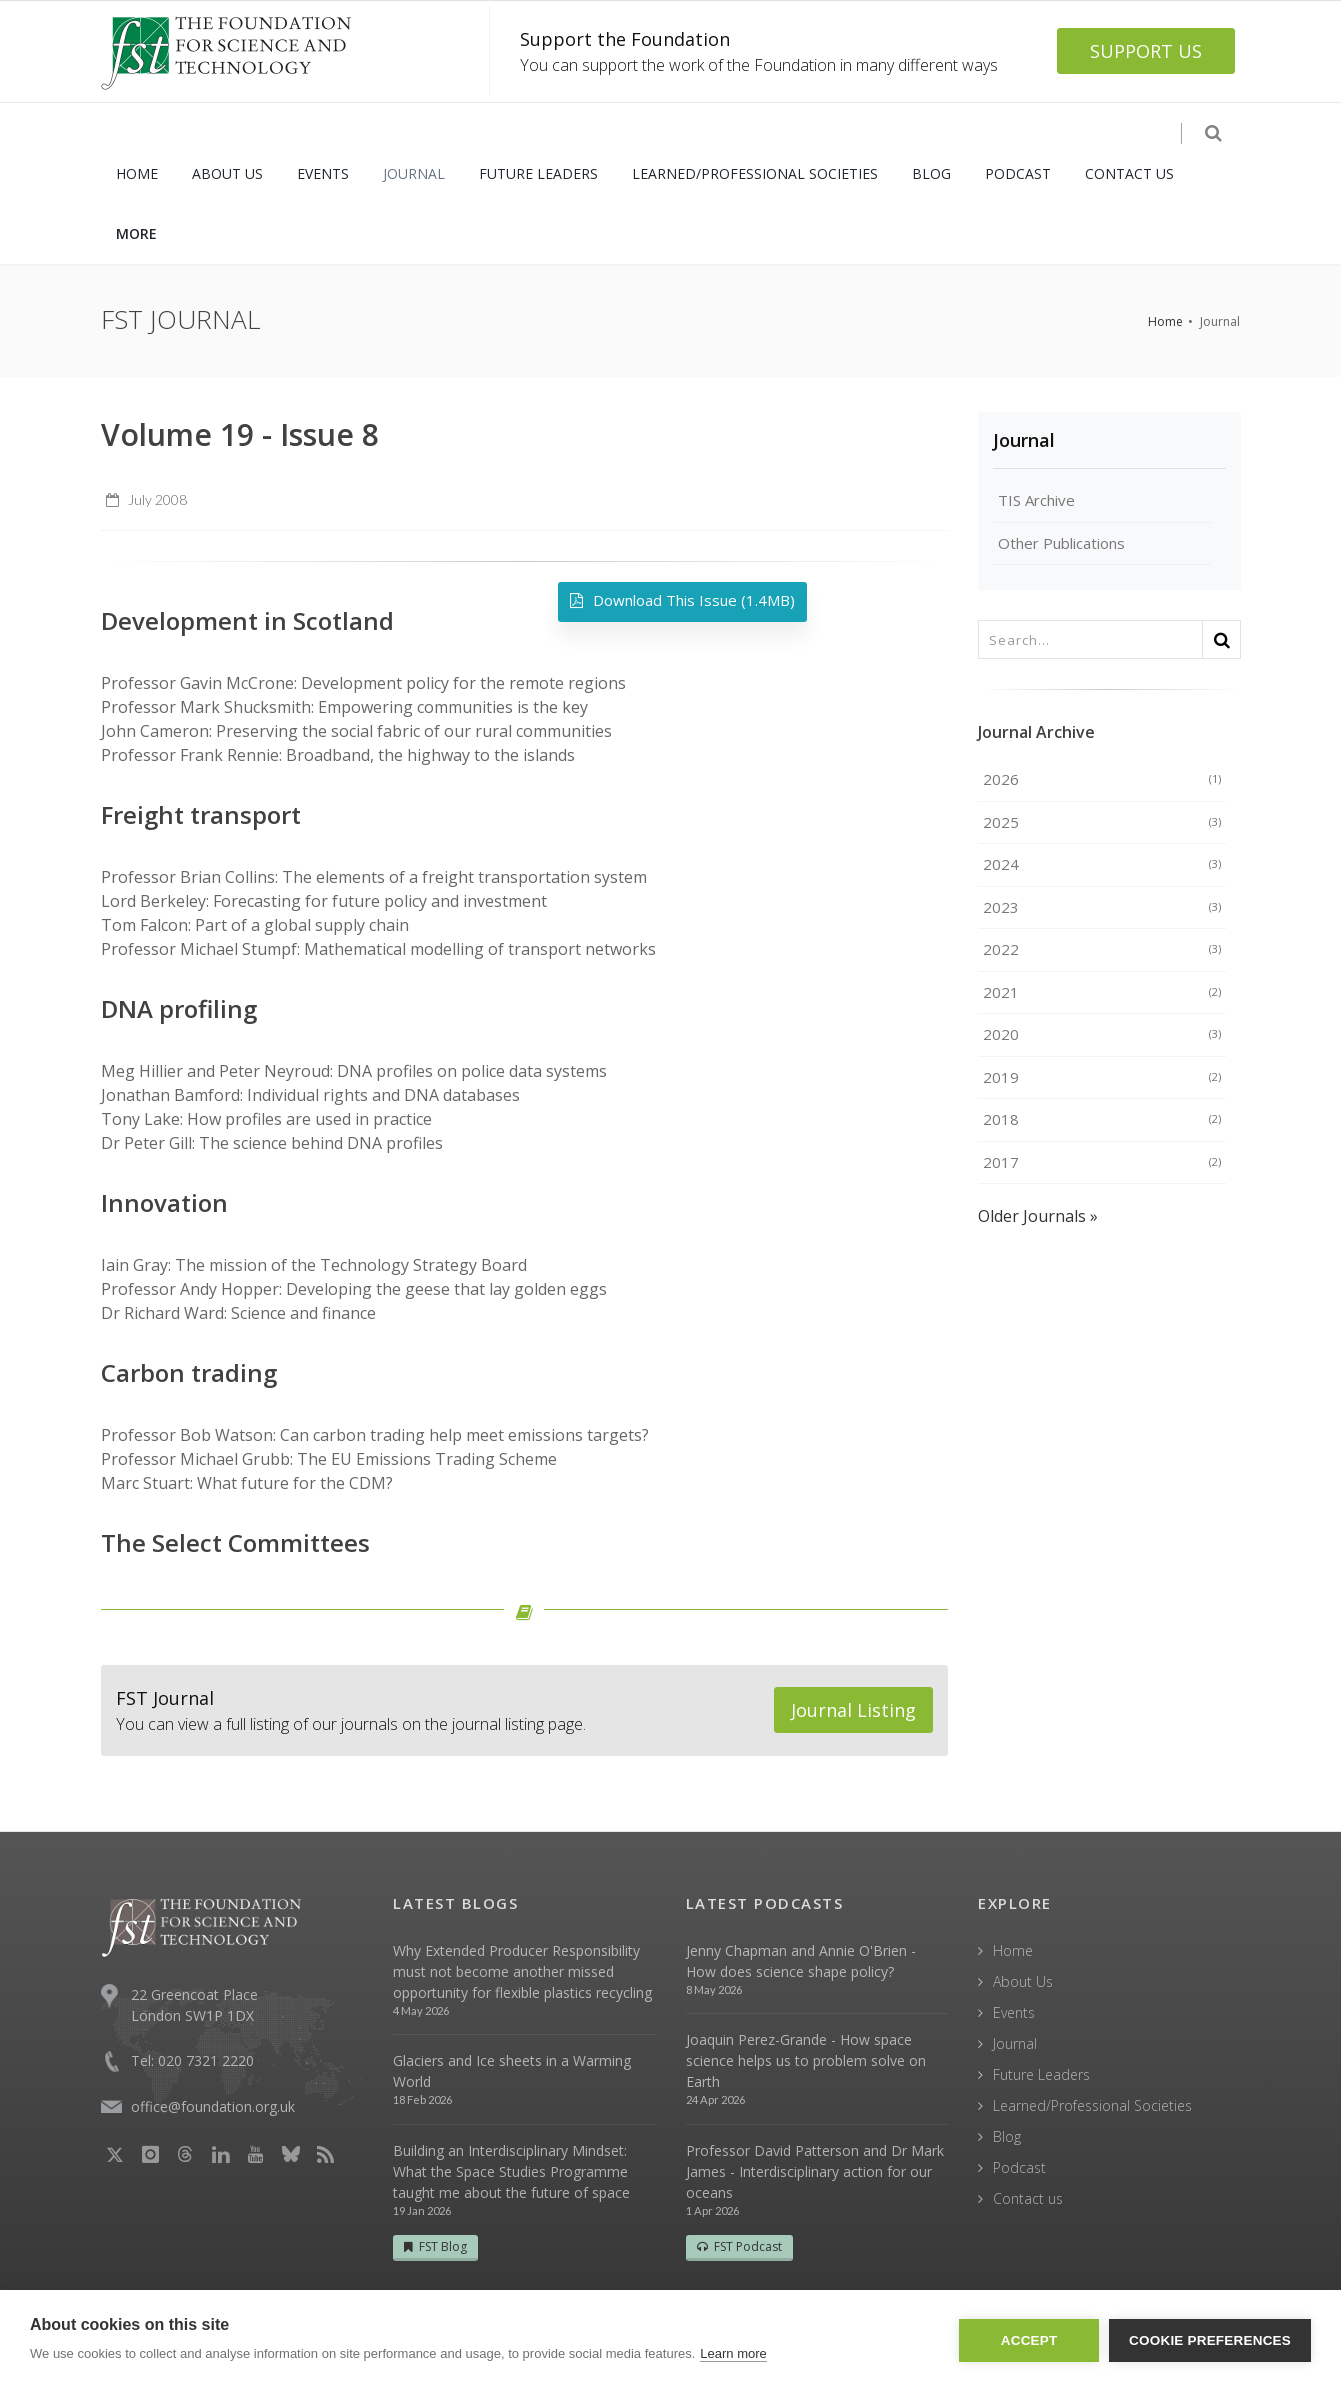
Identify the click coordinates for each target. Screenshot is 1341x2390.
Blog (1007, 2136)
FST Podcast (739, 2246)
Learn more (733, 2353)
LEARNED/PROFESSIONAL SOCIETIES (755, 173)
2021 (1102, 992)
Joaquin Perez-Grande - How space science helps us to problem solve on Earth (806, 2060)
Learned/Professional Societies (1092, 2105)
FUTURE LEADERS (538, 173)
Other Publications (1061, 543)
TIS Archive (1036, 500)
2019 (1102, 1077)
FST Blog (435, 2246)
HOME (137, 173)
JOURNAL (414, 173)
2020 (1102, 1034)
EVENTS (323, 173)
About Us (1023, 1981)
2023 (1102, 907)
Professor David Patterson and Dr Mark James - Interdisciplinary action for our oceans (815, 2171)
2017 (1102, 1162)
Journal (1024, 440)
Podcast (1019, 2167)
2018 (1102, 1119)
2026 (1102, 779)
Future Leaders (1041, 2074)
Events (1014, 2012)
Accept (1029, 2340)
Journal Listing (853, 1710)
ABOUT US (227, 173)
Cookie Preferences (1210, 2340)
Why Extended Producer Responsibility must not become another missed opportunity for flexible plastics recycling (522, 1971)
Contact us (1028, 2198)
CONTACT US (1129, 173)
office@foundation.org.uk (213, 2106)
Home (1165, 321)
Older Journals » (1038, 1216)
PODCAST (1018, 173)
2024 (1102, 864)
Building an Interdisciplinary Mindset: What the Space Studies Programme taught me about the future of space (511, 2171)
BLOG (931, 173)
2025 (1102, 822)
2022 (1102, 949)
